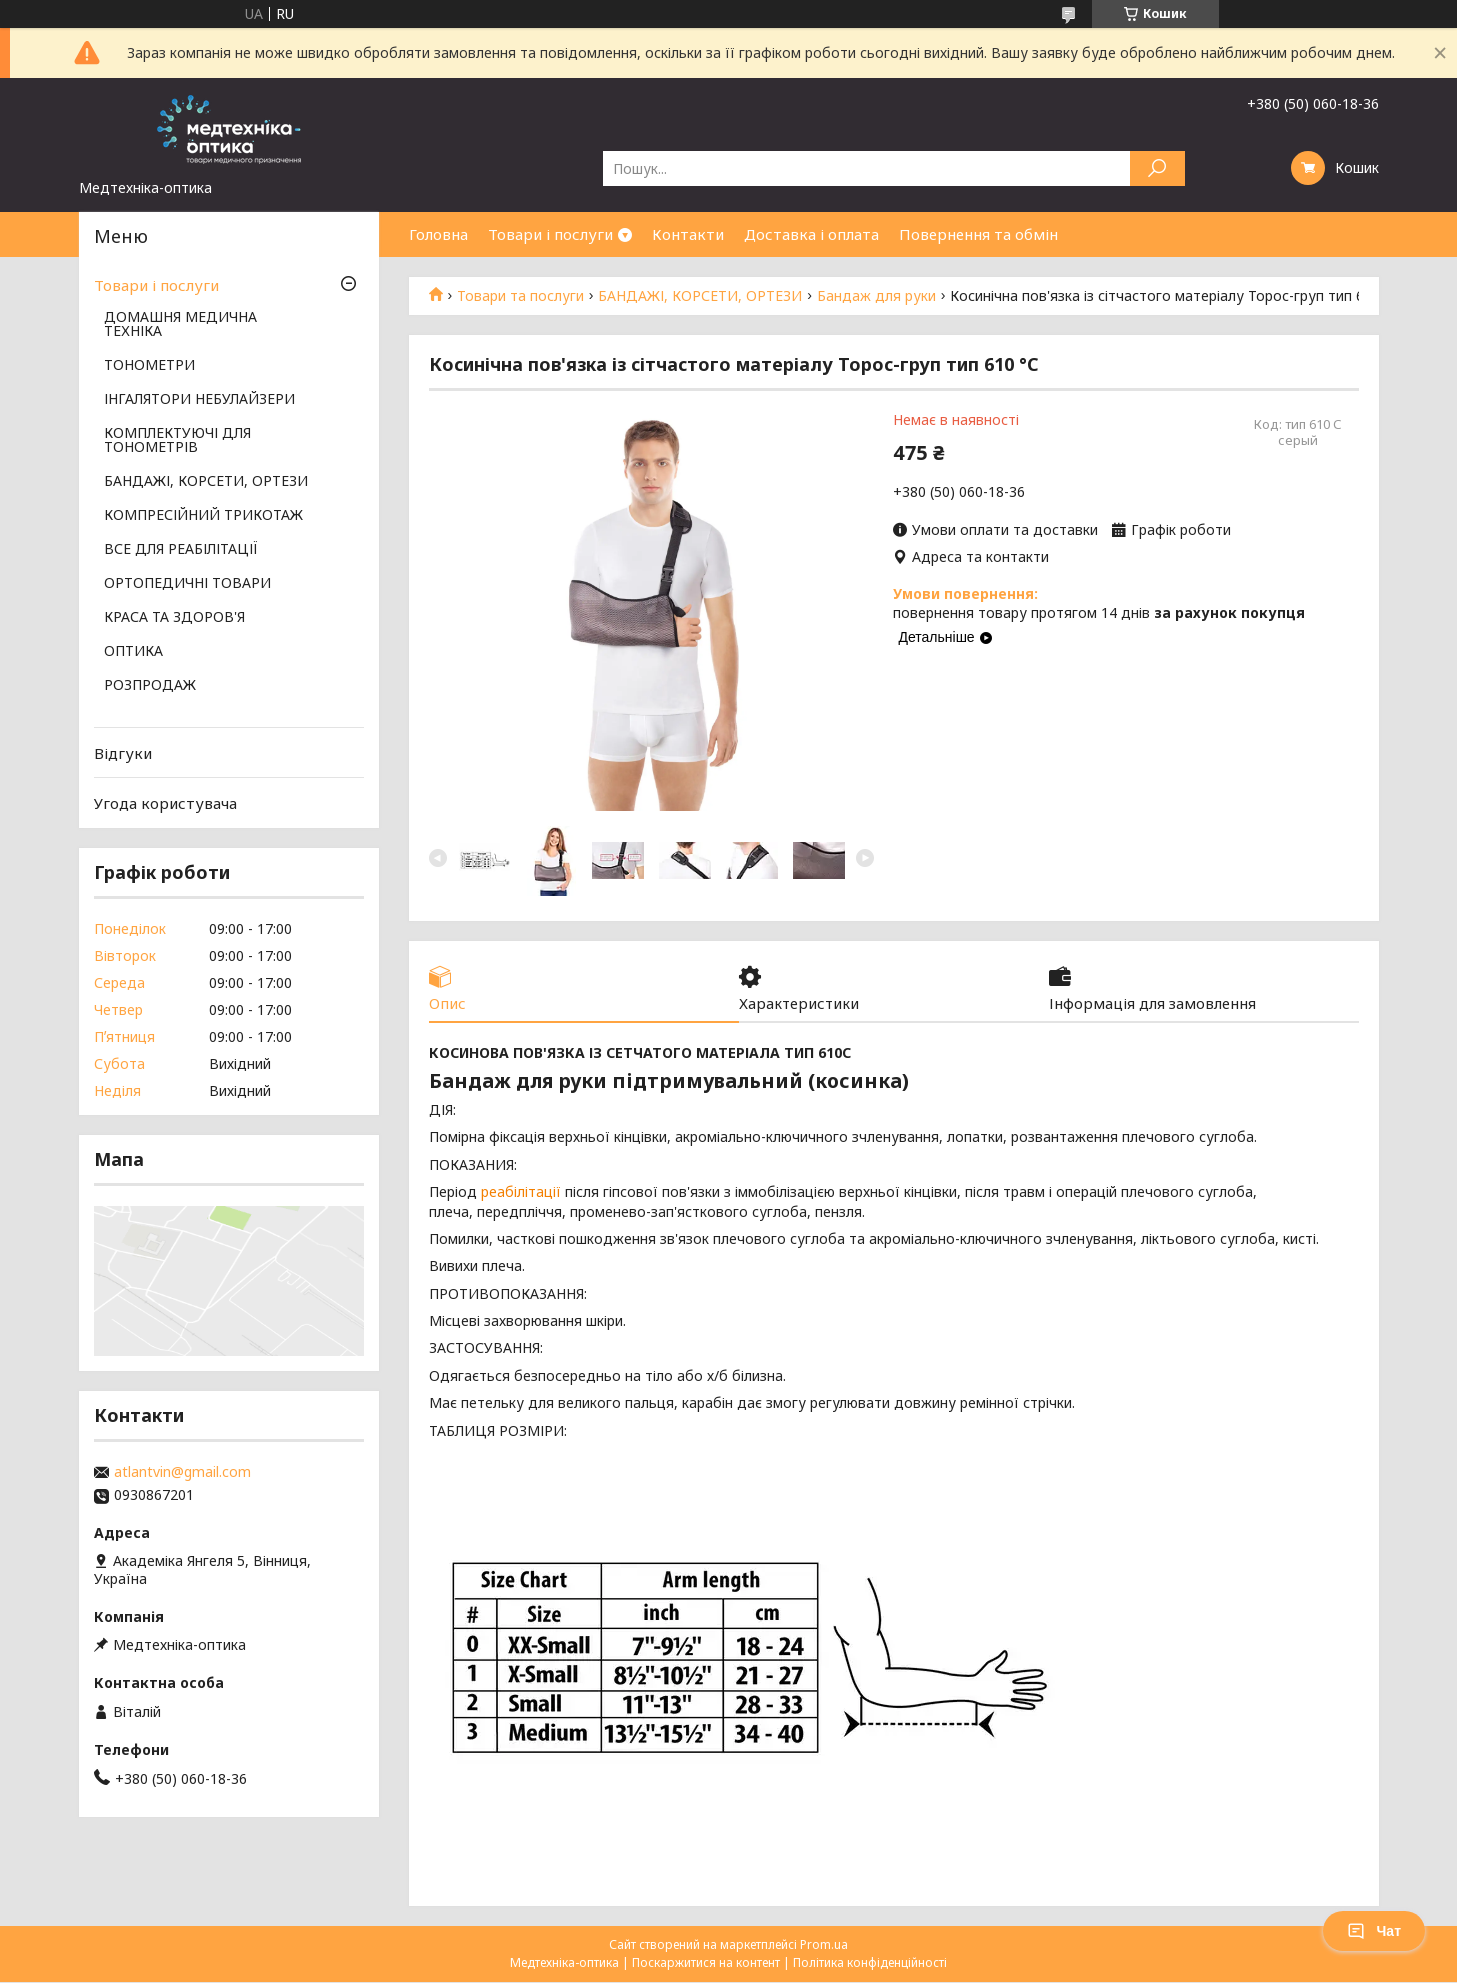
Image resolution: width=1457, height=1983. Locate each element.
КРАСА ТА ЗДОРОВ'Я (174, 618)
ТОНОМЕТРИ (149, 366)
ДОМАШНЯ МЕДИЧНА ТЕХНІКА (180, 325)
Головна (438, 234)
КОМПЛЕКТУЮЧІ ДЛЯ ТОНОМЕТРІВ (177, 441)
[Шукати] (1157, 168)
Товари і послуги (550, 234)
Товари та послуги (520, 296)
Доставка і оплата (811, 234)
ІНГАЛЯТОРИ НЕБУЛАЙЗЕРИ (199, 400)
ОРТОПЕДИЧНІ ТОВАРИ (187, 584)
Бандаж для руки (876, 296)
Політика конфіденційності (870, 1963)
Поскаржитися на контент (706, 1963)
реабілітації (521, 1192)
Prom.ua (824, 1945)
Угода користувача (165, 803)
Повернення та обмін (978, 234)
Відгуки (123, 753)
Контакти (688, 234)
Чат (1374, 1931)
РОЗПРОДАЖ (150, 686)
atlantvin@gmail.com (182, 1472)
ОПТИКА (133, 652)
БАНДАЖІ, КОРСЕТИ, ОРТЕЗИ (700, 296)
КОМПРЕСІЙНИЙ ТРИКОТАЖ (203, 516)
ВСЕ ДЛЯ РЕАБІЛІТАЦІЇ (181, 550)
